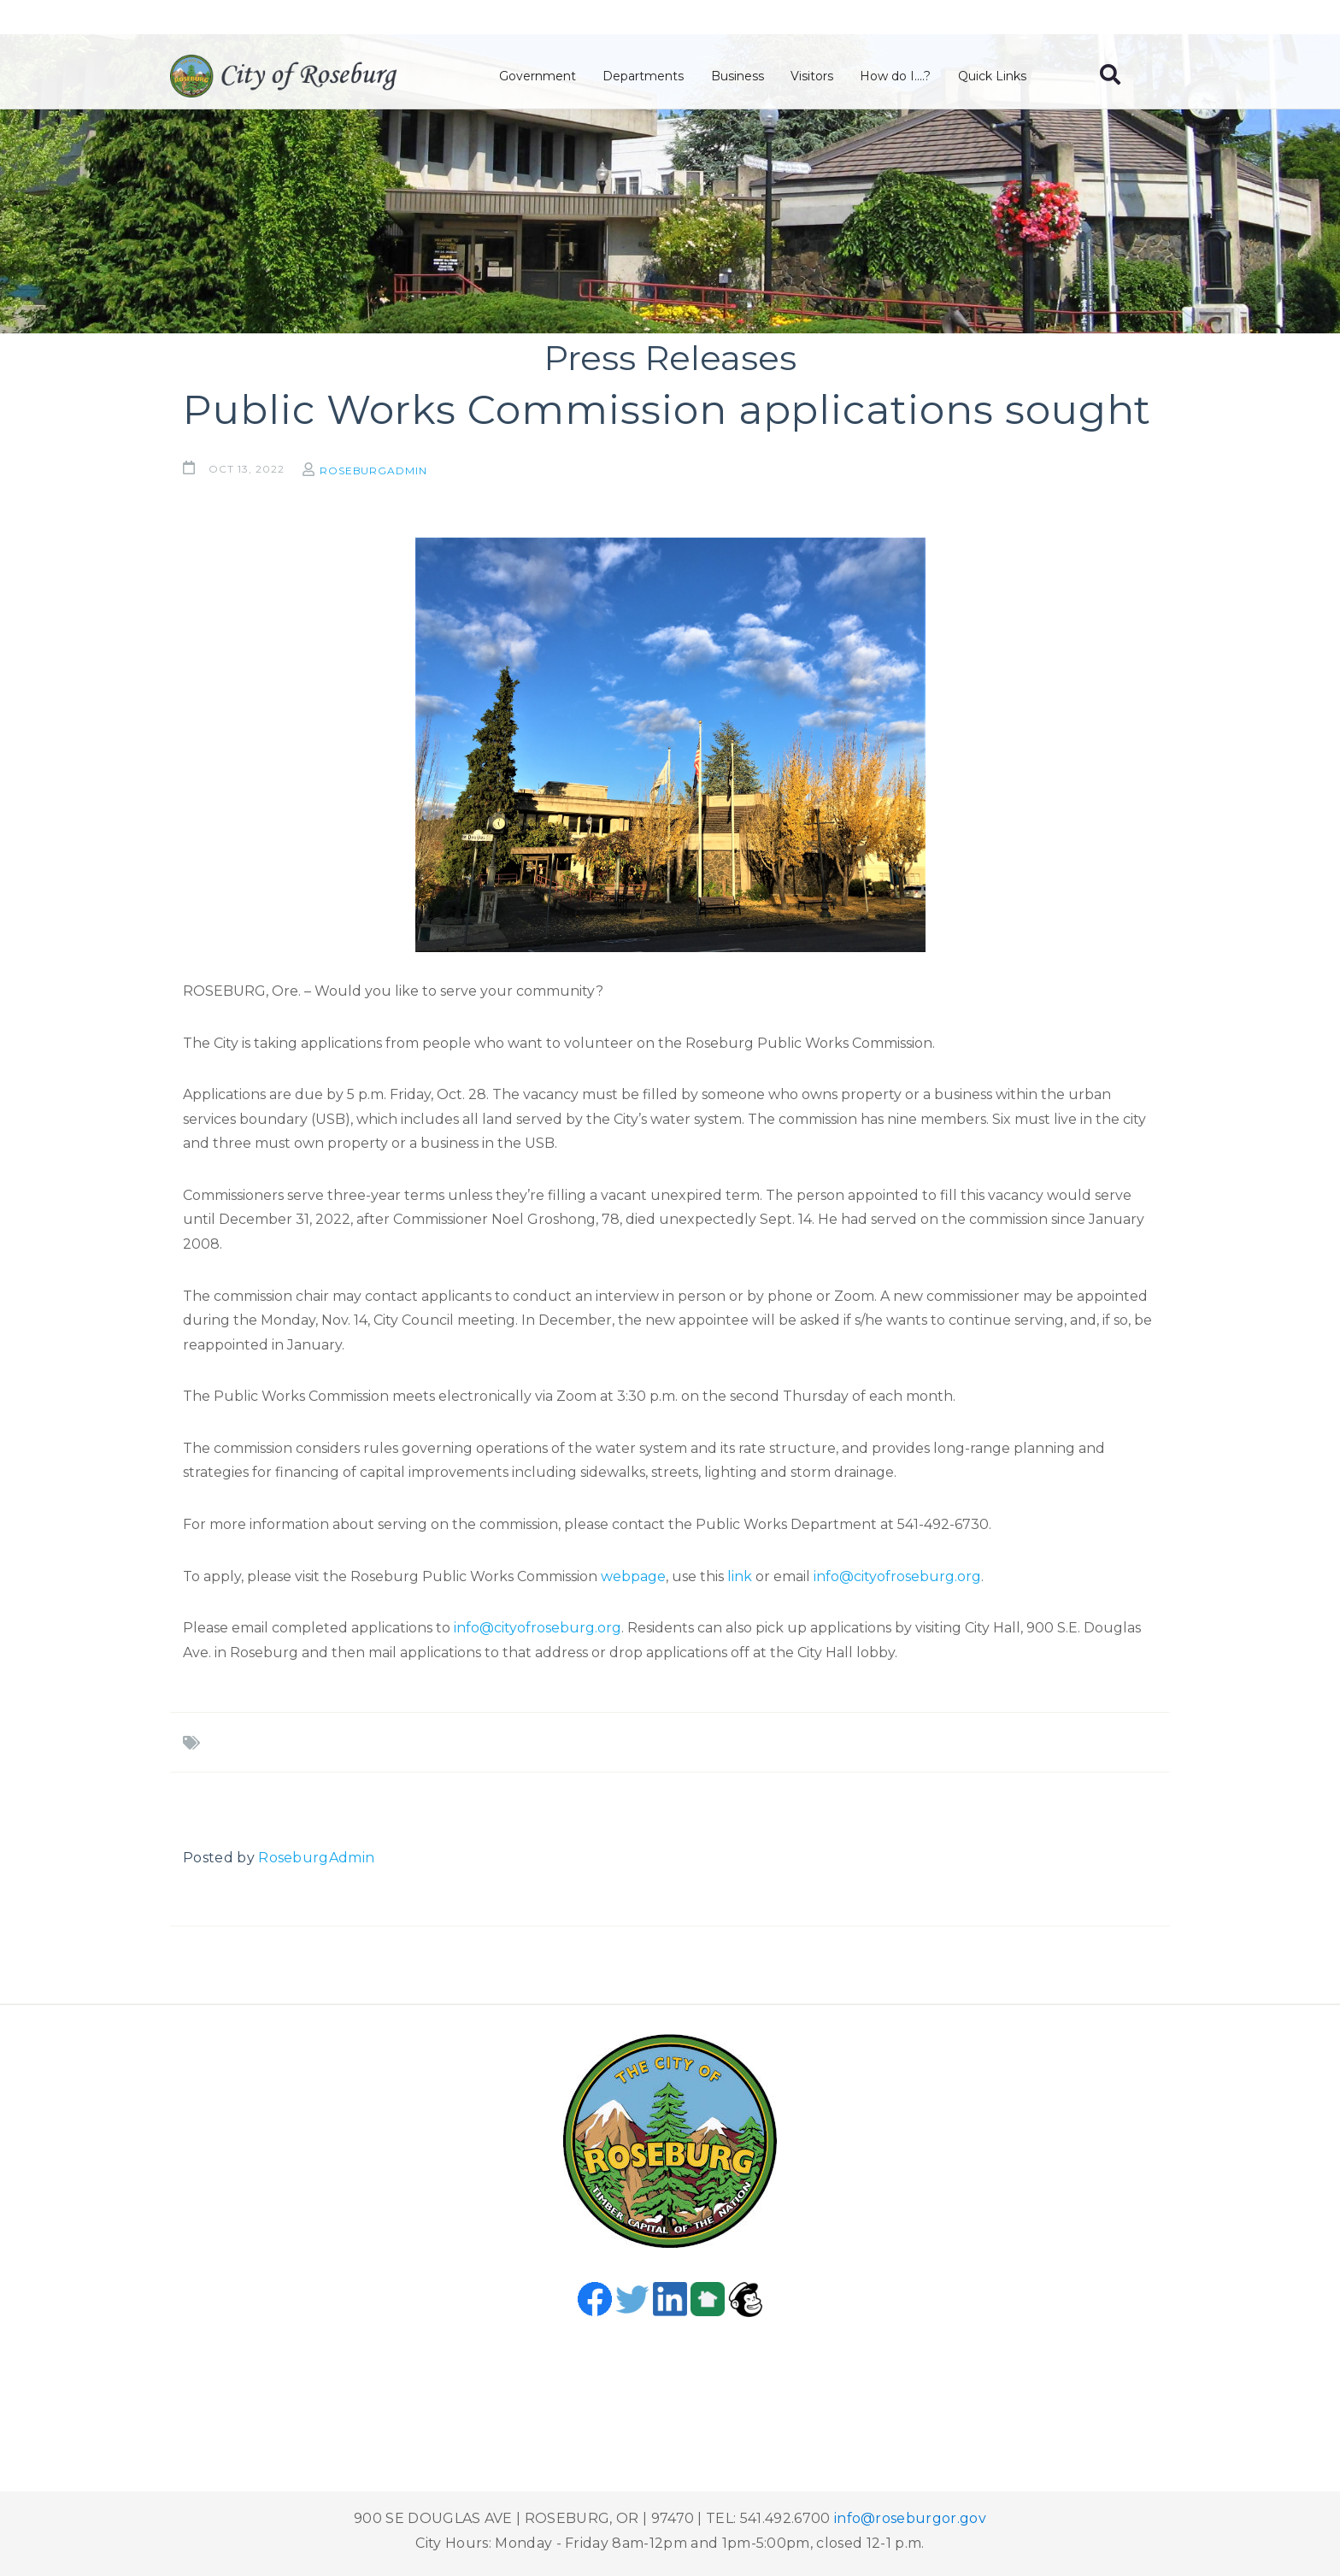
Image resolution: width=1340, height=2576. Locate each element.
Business (742, 77)
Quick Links (995, 77)
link (739, 1576)
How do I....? (898, 77)
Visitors (816, 77)
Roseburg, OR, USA (670, 2381)
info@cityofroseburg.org (897, 1576)
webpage (633, 1576)
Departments (650, 77)
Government (545, 77)
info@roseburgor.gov (910, 2518)
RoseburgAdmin (380, 470)
